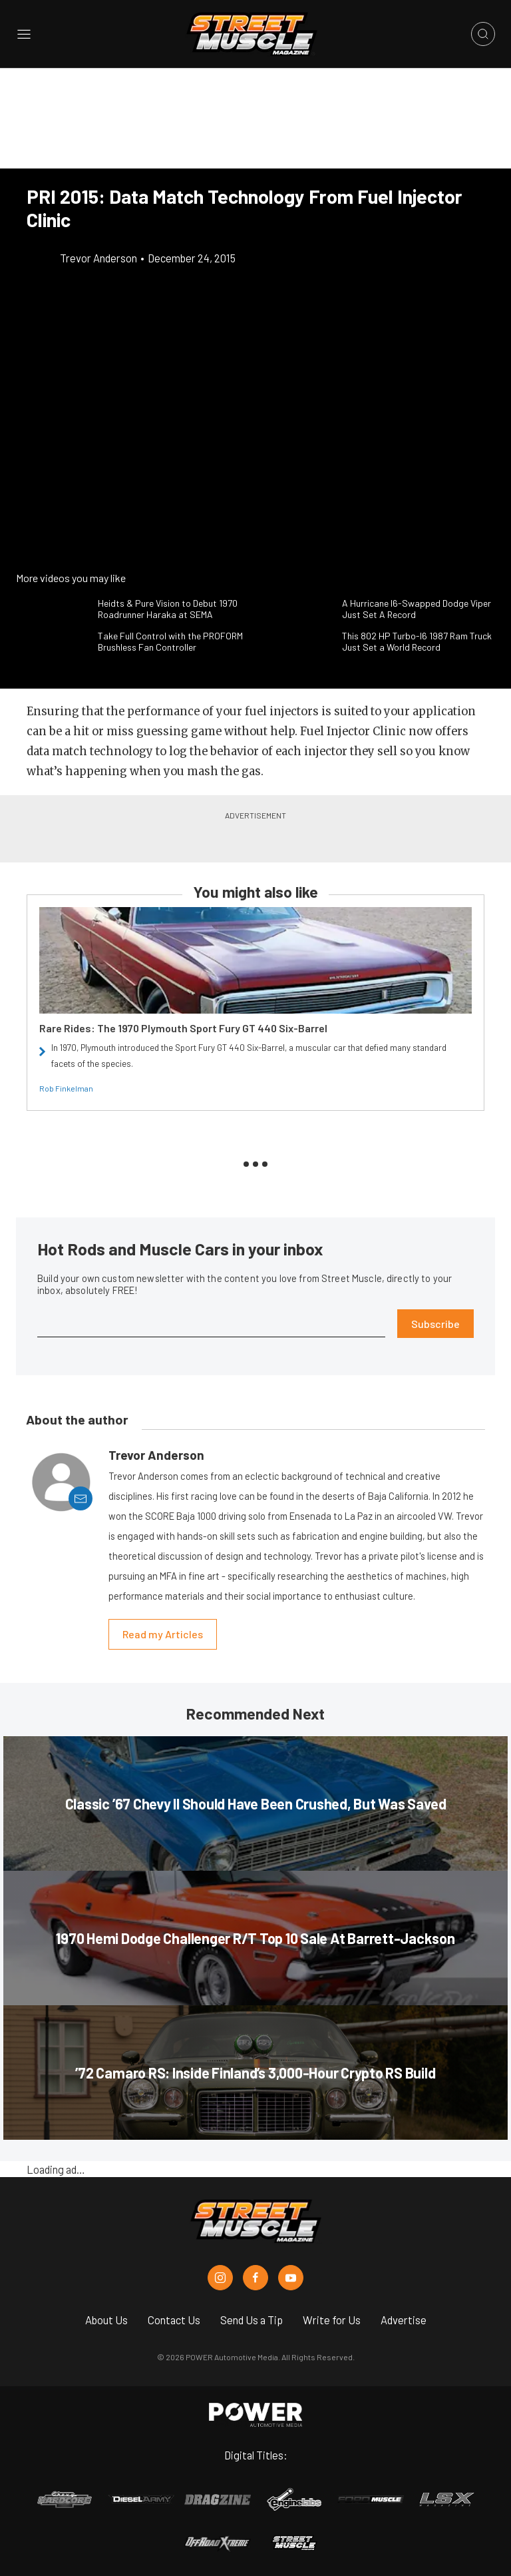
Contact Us (174, 2319)
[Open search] (483, 34)
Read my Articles (162, 1634)
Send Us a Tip (251, 2319)
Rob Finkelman (66, 1088)
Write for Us (332, 2319)
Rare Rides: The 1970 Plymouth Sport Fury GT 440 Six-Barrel (183, 1028)
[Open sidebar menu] (24, 34)
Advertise (403, 2319)
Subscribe (435, 1323)
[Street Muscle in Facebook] (255, 2277)
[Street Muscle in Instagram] (220, 2277)
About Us (106, 2319)
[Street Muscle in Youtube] (290, 2277)
